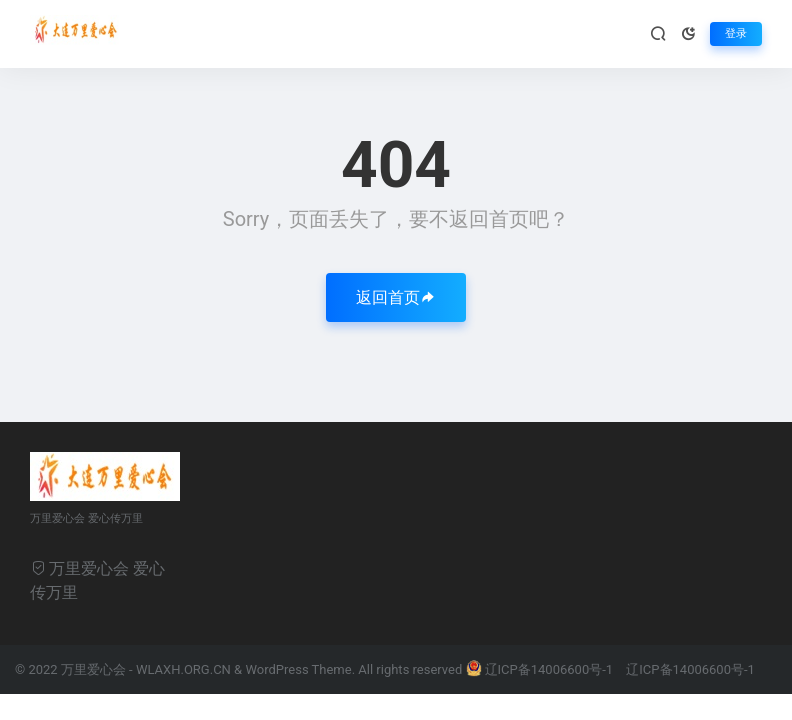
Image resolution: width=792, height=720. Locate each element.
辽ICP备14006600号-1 (541, 669)
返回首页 (396, 297)
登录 (736, 33)
